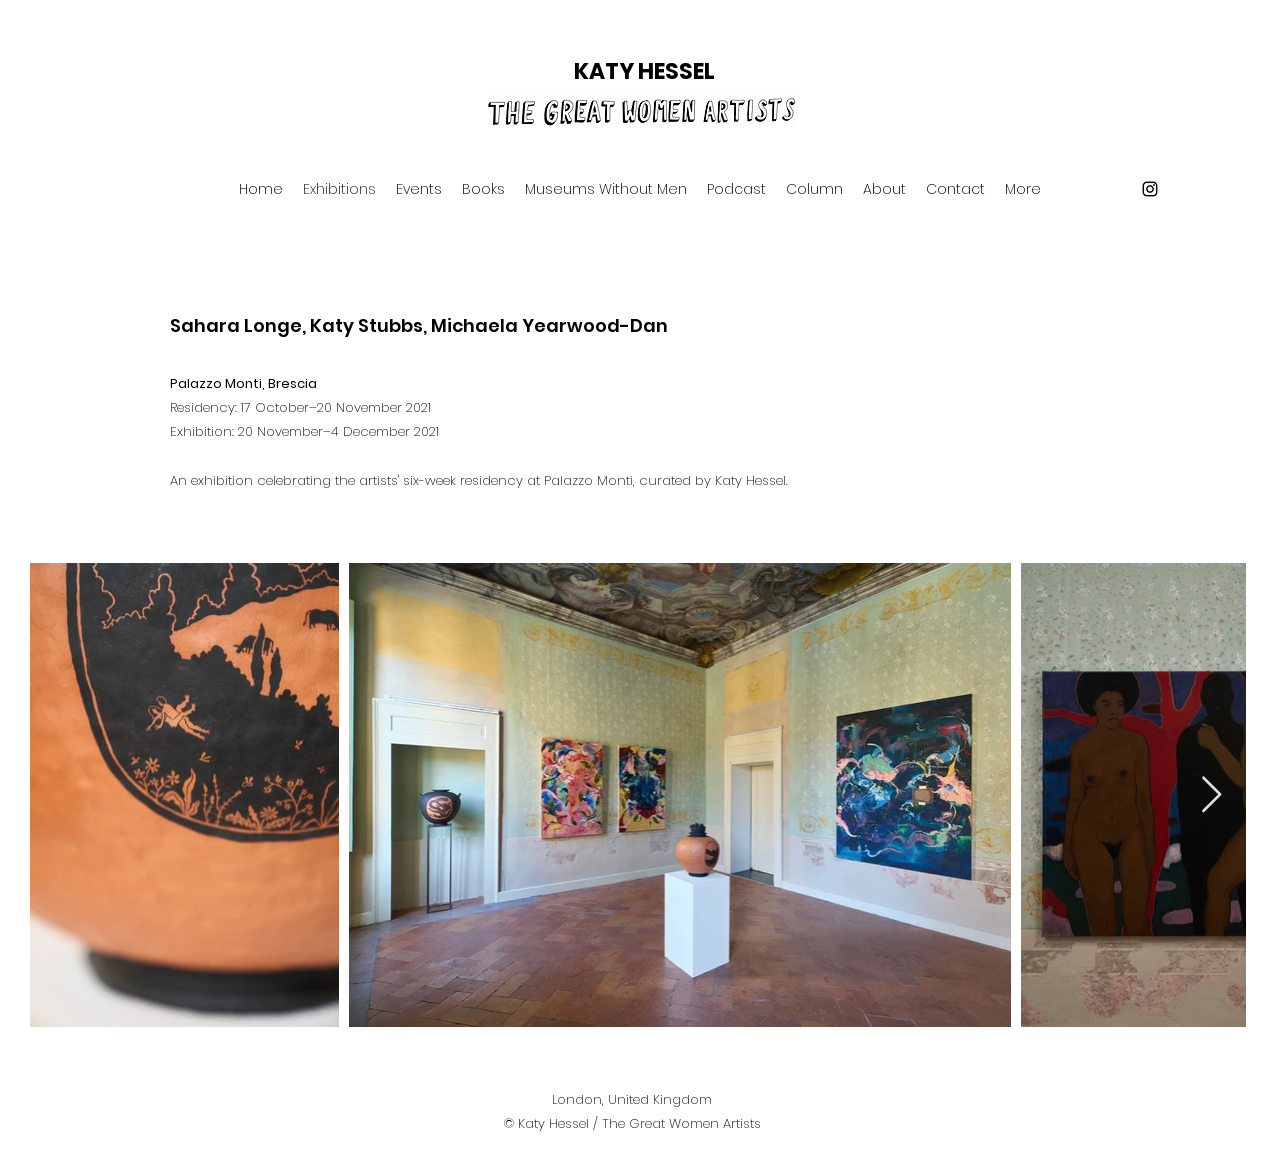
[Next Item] (1211, 795)
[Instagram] (1150, 189)
